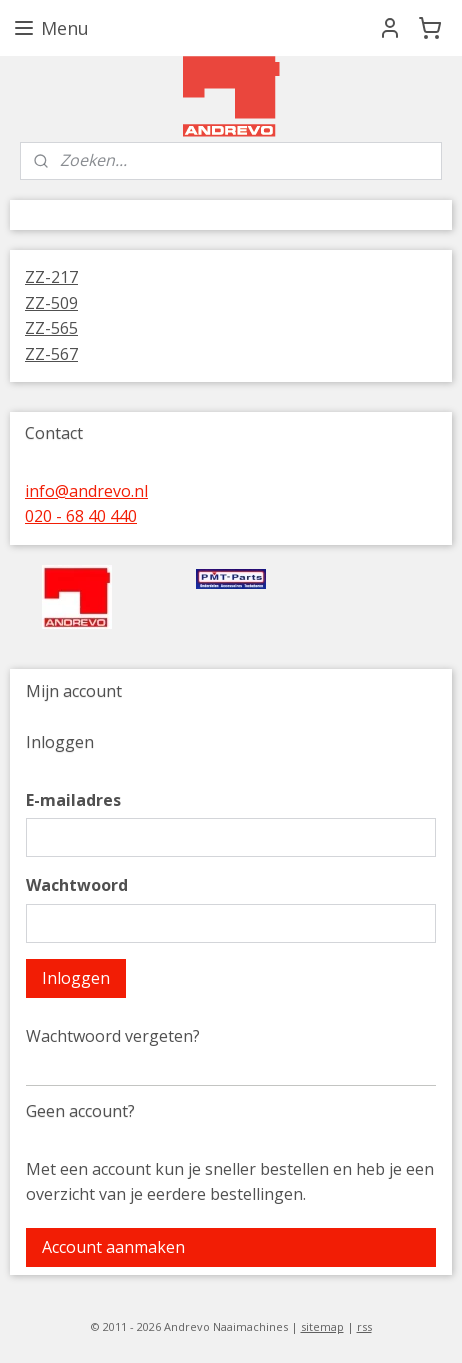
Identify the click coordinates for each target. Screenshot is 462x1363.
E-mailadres (73, 800)
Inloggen (76, 978)
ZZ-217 (51, 277)
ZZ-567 (51, 354)
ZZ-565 (51, 328)
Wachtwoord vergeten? (113, 1036)
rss (364, 1326)
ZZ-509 (51, 303)
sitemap (322, 1326)
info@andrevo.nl (86, 491)
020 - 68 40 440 (81, 516)
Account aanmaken (113, 1247)
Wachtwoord (77, 885)
